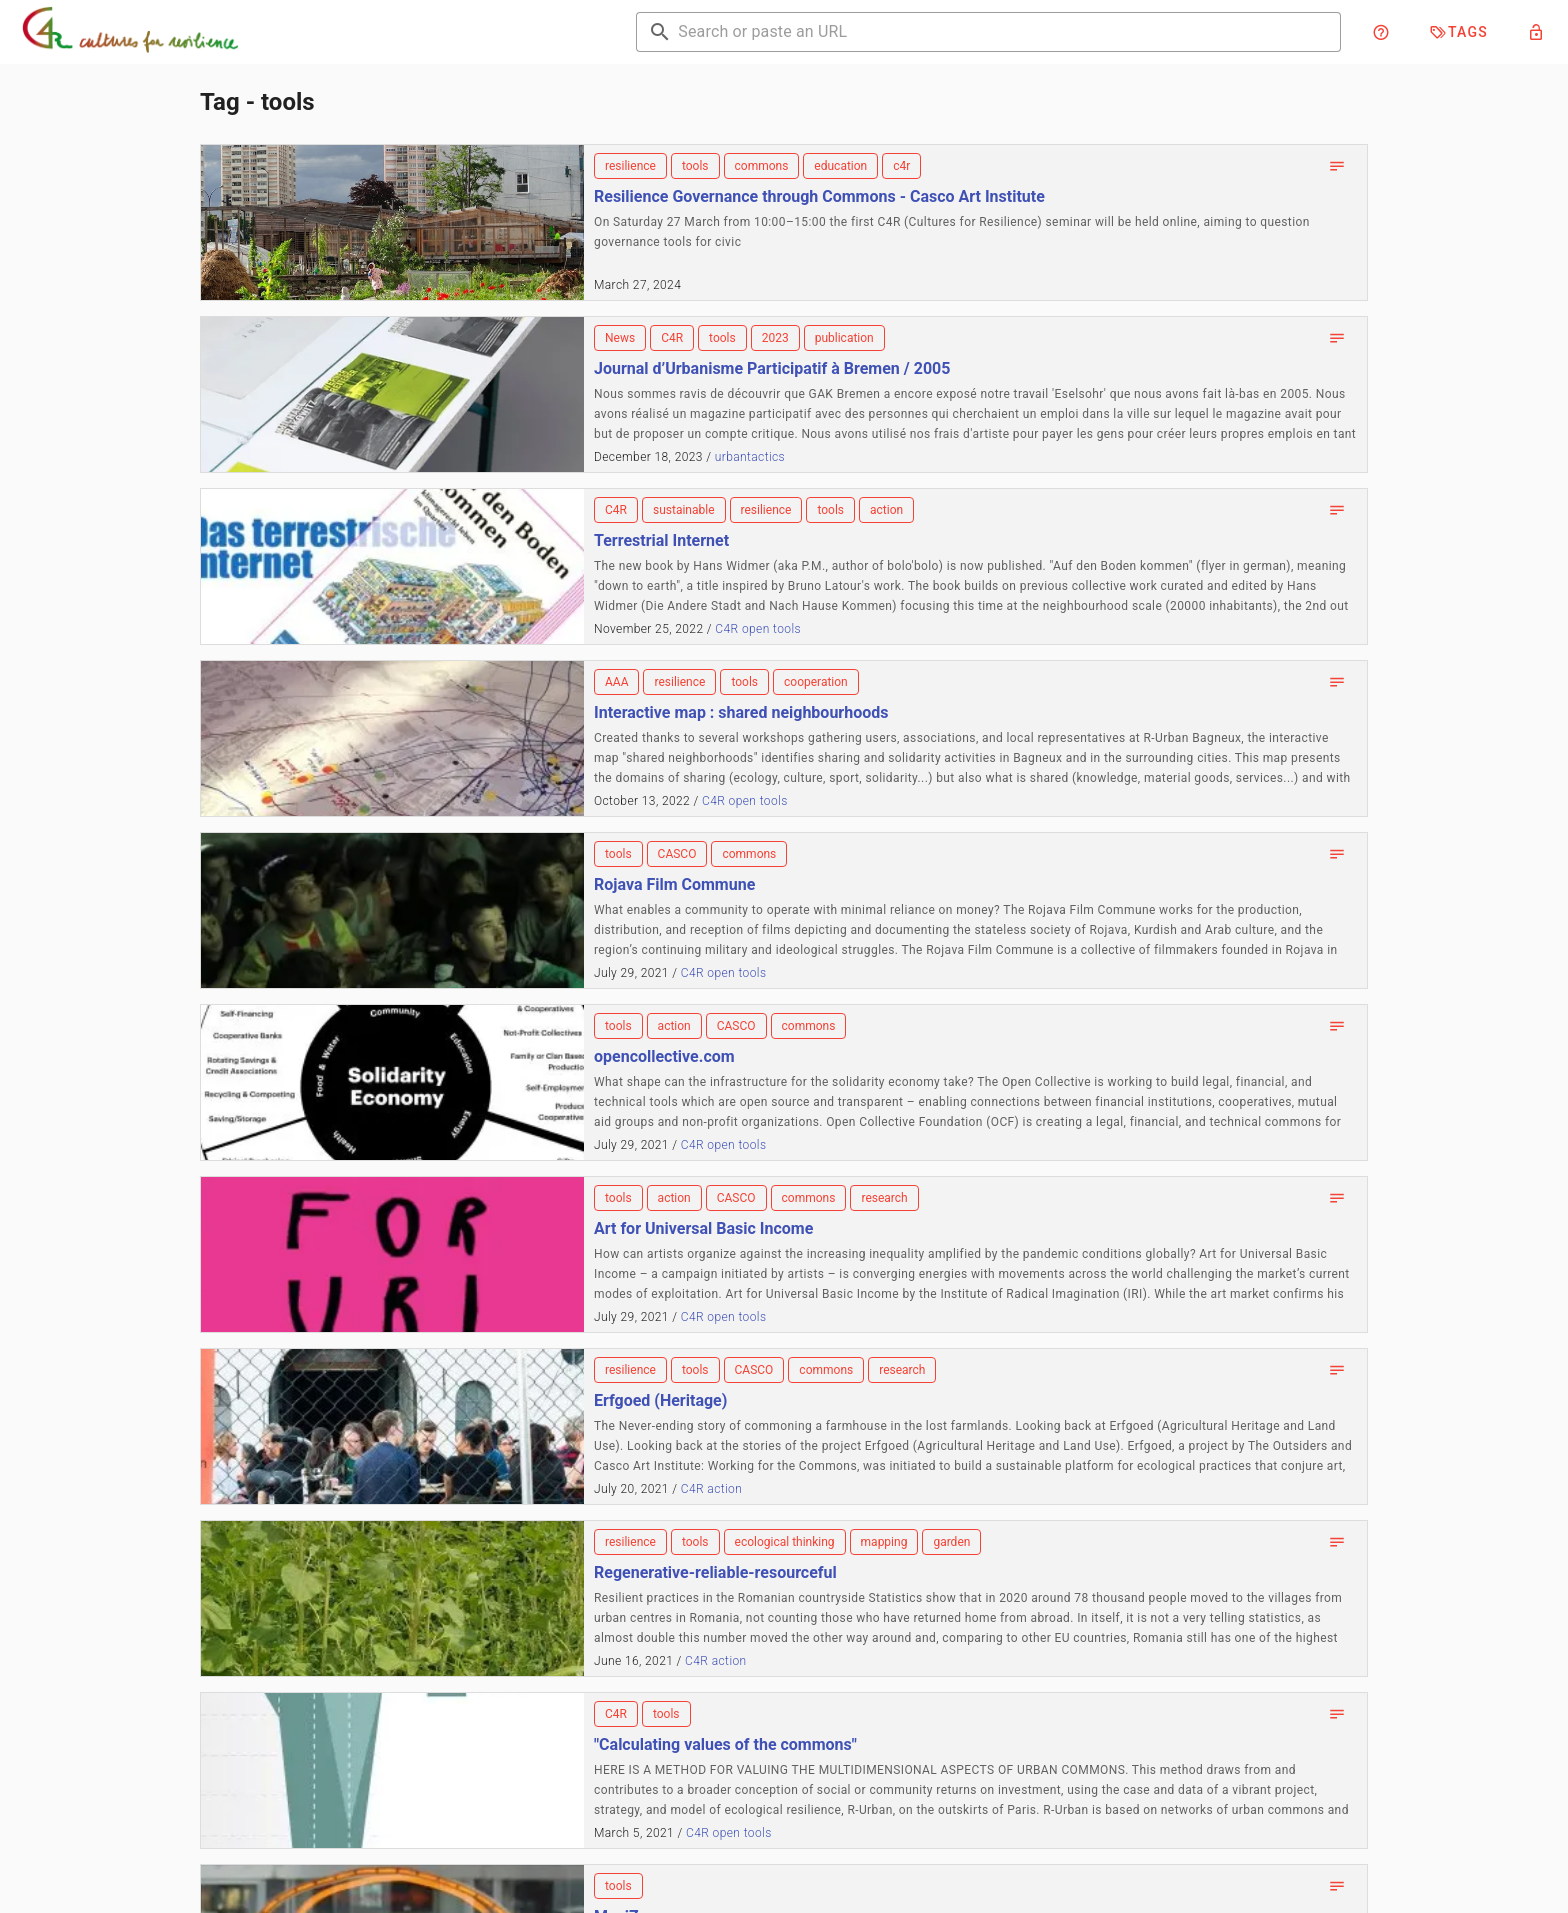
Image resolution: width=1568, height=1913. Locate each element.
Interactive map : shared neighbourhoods (741, 712)
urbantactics (750, 457)
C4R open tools (758, 629)
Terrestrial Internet (661, 540)
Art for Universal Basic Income (703, 1228)
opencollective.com (664, 1056)
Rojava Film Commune (674, 884)
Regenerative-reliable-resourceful (715, 1572)
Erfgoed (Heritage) (660, 1400)
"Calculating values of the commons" (725, 1744)
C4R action (711, 1489)
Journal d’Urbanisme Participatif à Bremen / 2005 (772, 368)
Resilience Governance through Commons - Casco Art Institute (819, 196)
